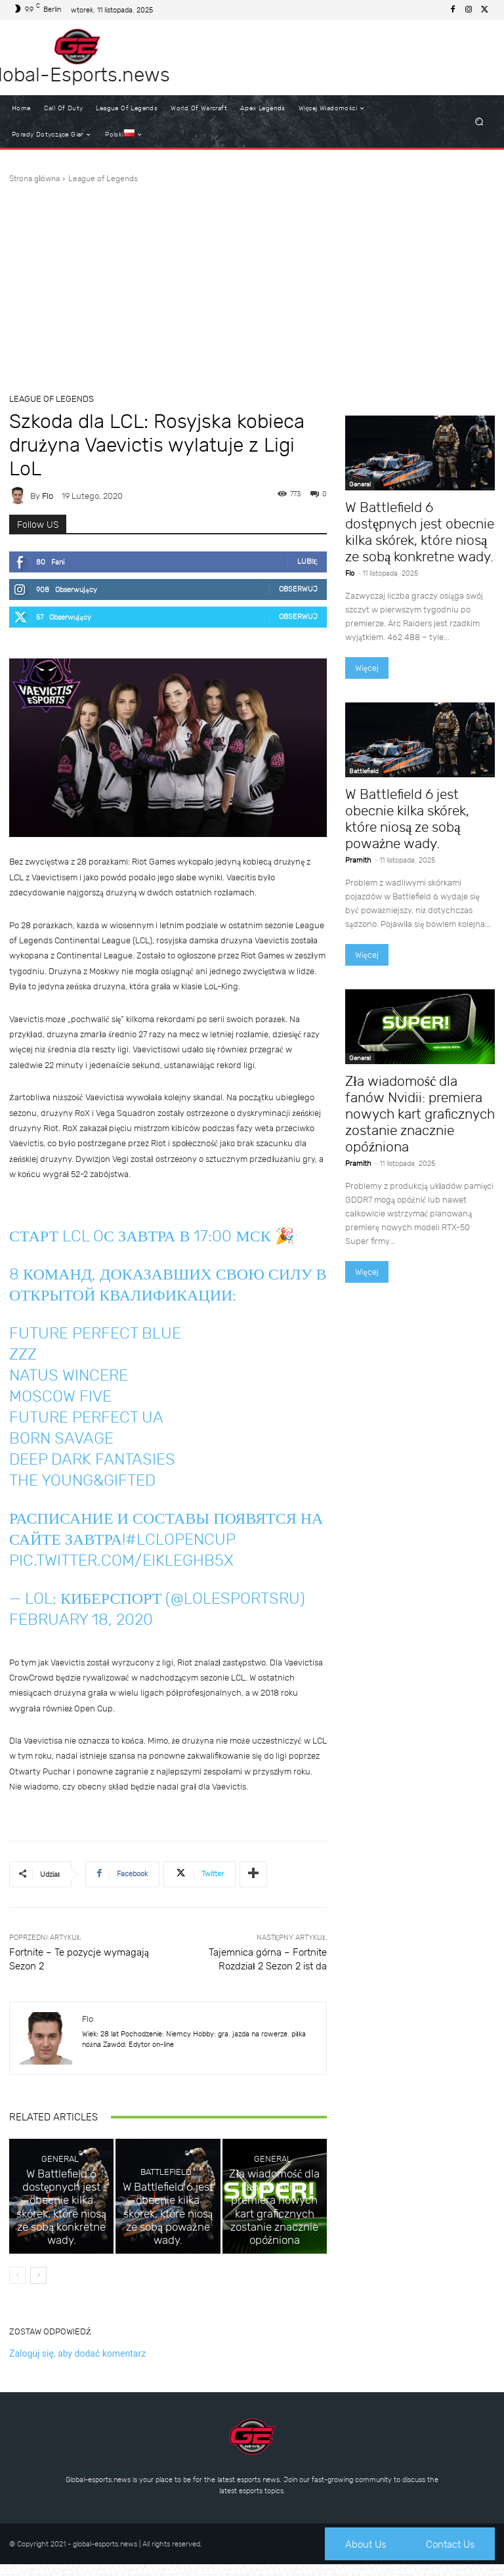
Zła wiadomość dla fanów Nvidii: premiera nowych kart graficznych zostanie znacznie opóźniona (274, 2240)
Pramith (358, 860)
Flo (47, 496)
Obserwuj (298, 589)
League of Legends (103, 178)
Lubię (307, 561)
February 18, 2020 (81, 1619)
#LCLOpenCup (180, 1539)
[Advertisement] (252, 283)
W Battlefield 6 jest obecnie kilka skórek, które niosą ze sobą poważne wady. (168, 2244)
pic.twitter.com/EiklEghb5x (121, 1560)
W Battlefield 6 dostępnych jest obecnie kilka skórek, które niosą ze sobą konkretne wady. (61, 2244)
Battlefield (166, 2223)
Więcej (367, 668)
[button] (479, 122)
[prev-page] (17, 2285)
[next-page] (38, 2285)
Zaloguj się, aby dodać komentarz (77, 2364)
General (60, 2223)
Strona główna (34, 178)
